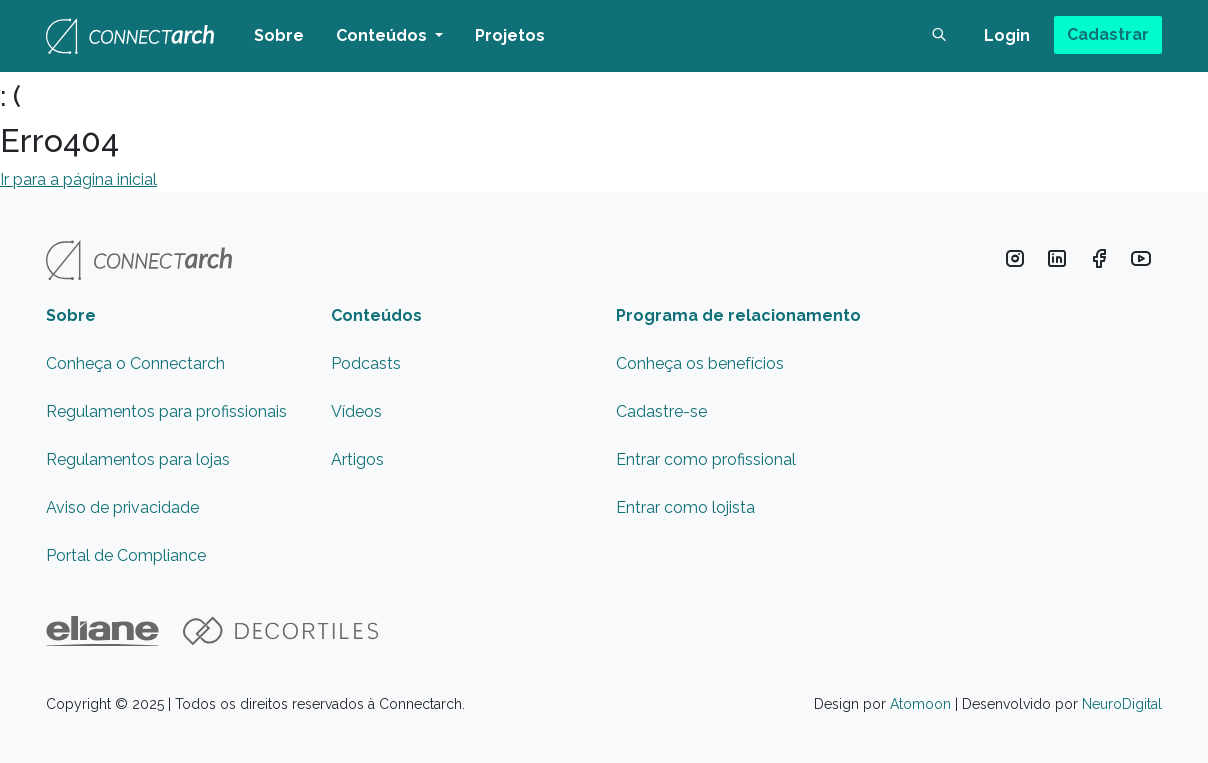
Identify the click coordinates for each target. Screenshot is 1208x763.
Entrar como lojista (685, 507)
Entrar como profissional (706, 459)
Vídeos (356, 411)
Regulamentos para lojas (138, 459)
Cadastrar (1108, 34)
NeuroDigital (1122, 704)
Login (1007, 35)
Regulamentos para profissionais (166, 411)
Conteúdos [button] (383, 35)
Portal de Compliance (126, 555)
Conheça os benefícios (700, 363)
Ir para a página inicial (78, 179)
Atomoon (920, 704)
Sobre (279, 35)
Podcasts (366, 363)
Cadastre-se (661, 411)
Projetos (510, 35)
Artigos (357, 459)
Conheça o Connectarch (135, 363)
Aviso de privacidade (122, 507)
